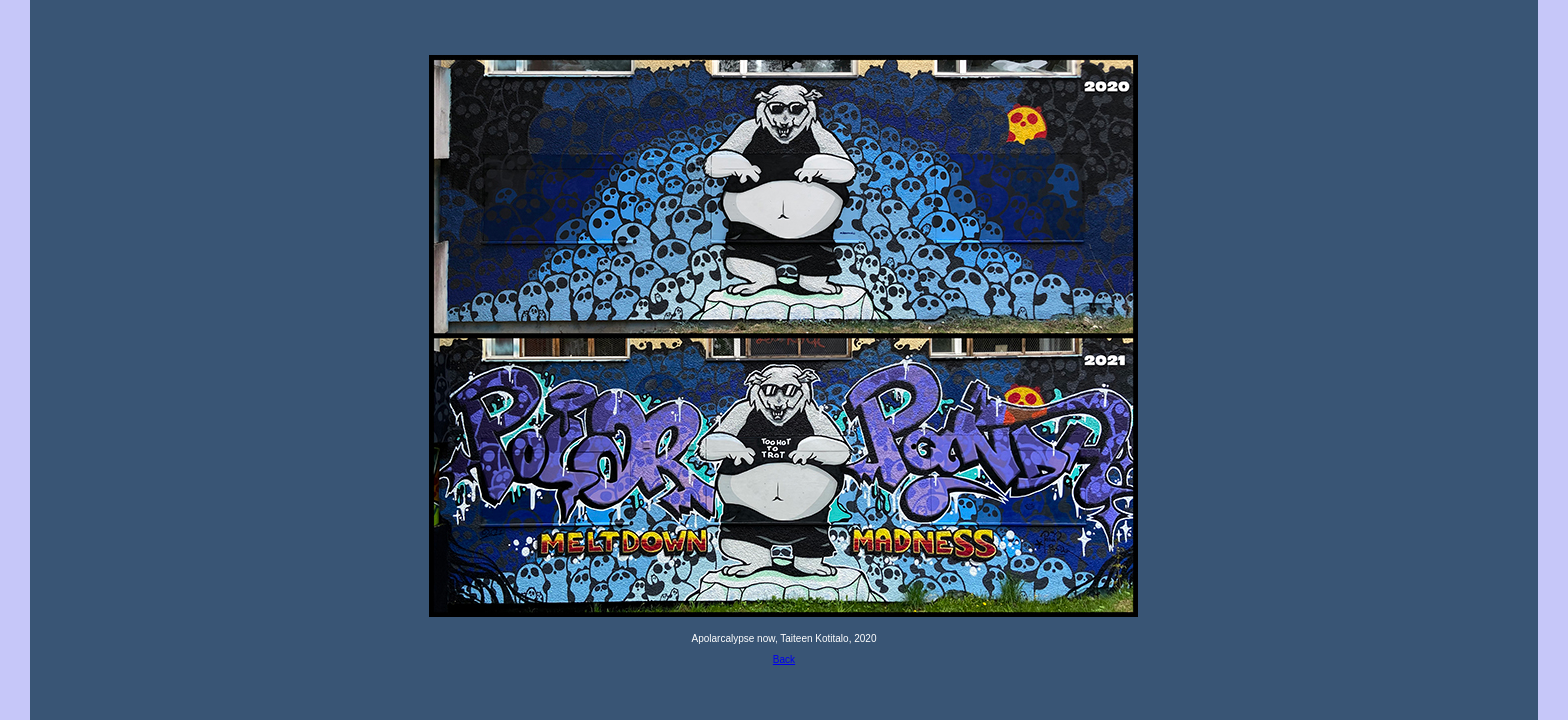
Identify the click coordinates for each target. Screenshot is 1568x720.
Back (784, 659)
